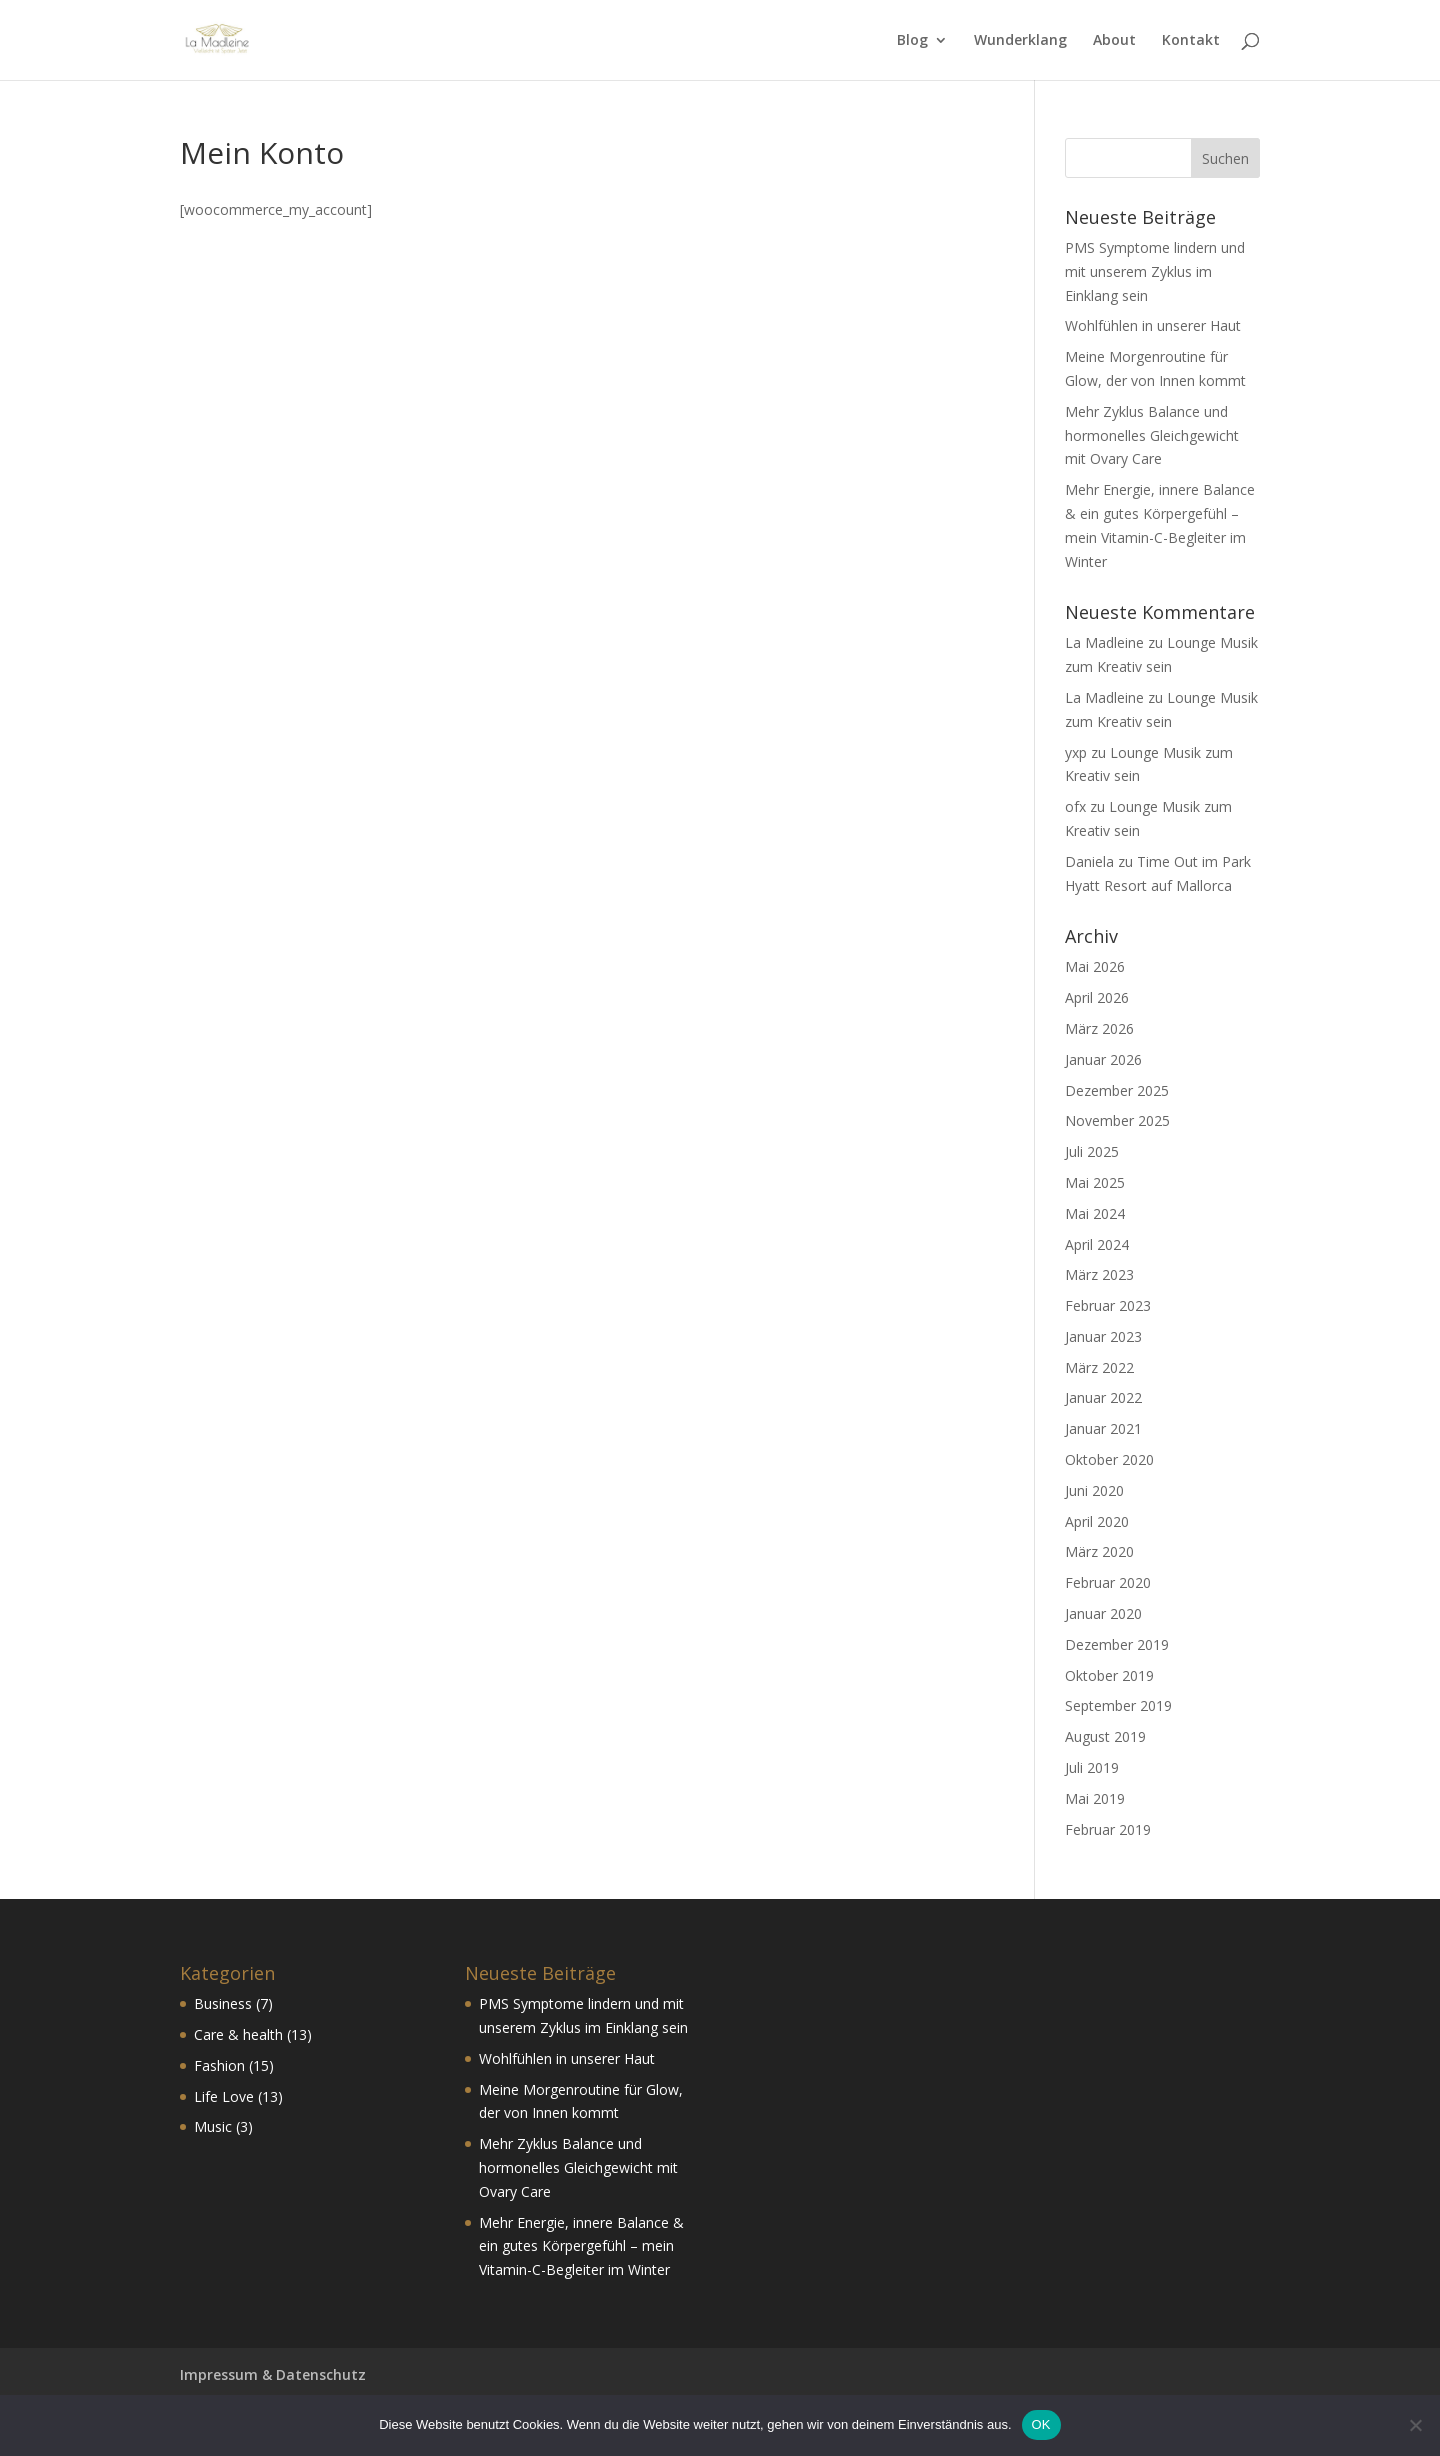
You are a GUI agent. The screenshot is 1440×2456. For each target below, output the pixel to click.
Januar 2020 (1103, 1613)
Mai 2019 (1095, 1798)
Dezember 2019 (1117, 1644)
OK (1041, 2424)
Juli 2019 (1092, 1767)
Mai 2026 (1095, 966)
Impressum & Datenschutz (273, 2374)
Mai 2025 (1095, 1182)
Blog (912, 41)
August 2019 (1105, 1736)
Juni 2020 (1094, 1490)
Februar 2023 (1108, 1305)
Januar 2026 (1103, 1059)
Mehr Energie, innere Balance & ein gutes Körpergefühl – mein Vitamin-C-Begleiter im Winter (581, 2246)
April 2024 (1097, 1244)
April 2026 (1097, 997)
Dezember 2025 (1117, 1090)
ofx (1075, 806)
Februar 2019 (1108, 1829)
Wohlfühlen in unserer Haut (1153, 325)
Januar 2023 (1103, 1336)
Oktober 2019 (1109, 1675)
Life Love (224, 2096)
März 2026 (1099, 1028)
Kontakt (1191, 41)
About (1114, 41)
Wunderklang (1020, 41)
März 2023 (1099, 1274)
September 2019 (1118, 1705)
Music (213, 2126)
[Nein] (1415, 2425)
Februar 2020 (1108, 1582)
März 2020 (1099, 1551)
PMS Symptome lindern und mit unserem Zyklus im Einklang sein (1155, 271)
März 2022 (1099, 1367)
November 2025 (1117, 1120)
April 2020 (1097, 1521)
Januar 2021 (1103, 1428)
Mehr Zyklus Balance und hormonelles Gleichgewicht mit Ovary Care (1152, 435)
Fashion (219, 2065)
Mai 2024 (1095, 1213)
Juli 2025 (1092, 1151)
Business (223, 2003)
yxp (1076, 752)
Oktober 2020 (1109, 1459)
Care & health (238, 2034)
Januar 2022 (1103, 1397)
